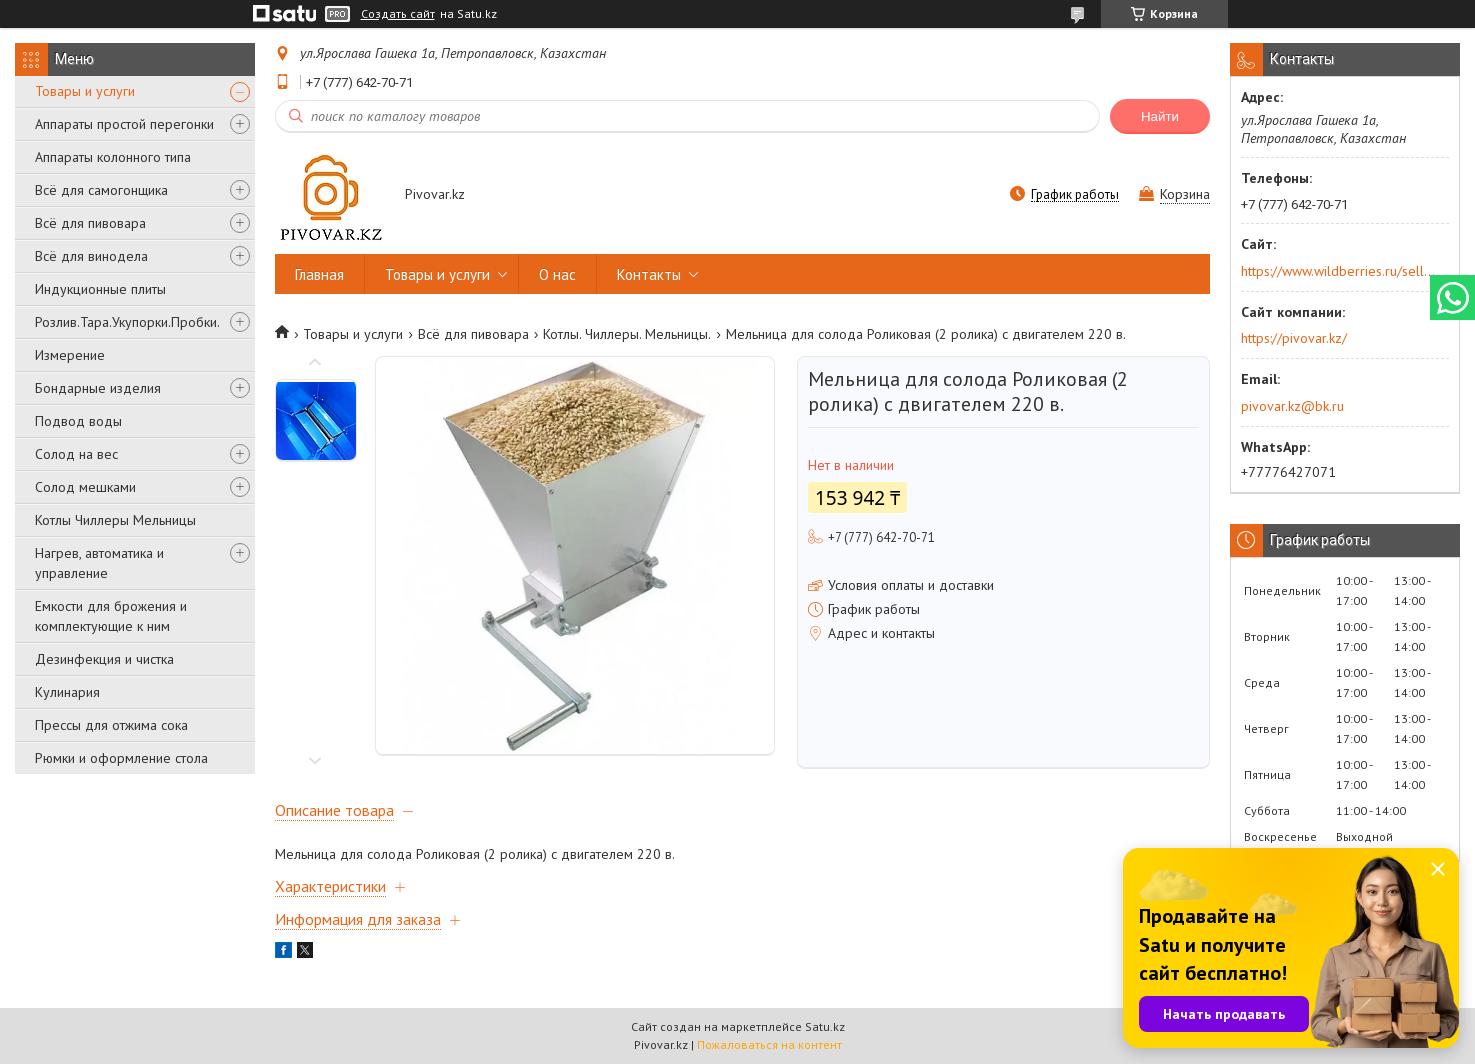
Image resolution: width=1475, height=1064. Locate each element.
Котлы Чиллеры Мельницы (115, 520)
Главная (319, 274)
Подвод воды (78, 421)
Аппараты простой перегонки (124, 124)
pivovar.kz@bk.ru (1292, 406)
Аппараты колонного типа (113, 157)
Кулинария (67, 692)
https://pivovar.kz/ (1294, 338)
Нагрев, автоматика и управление (99, 563)
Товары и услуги (85, 91)
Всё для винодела (91, 256)
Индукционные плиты (100, 289)
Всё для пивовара (90, 223)
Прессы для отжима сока (111, 725)
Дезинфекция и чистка (104, 659)
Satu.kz (825, 1026)
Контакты (649, 274)
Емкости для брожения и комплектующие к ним (111, 616)
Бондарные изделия (98, 388)
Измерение (70, 355)
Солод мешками (85, 487)
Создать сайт (398, 14)
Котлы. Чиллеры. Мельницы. (627, 334)
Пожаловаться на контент (769, 1044)
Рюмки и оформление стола (121, 758)
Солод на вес (76, 454)
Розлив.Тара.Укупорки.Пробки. (127, 322)
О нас (557, 274)
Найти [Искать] (1160, 116)
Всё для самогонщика (101, 190)
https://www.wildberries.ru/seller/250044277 (1338, 271)
